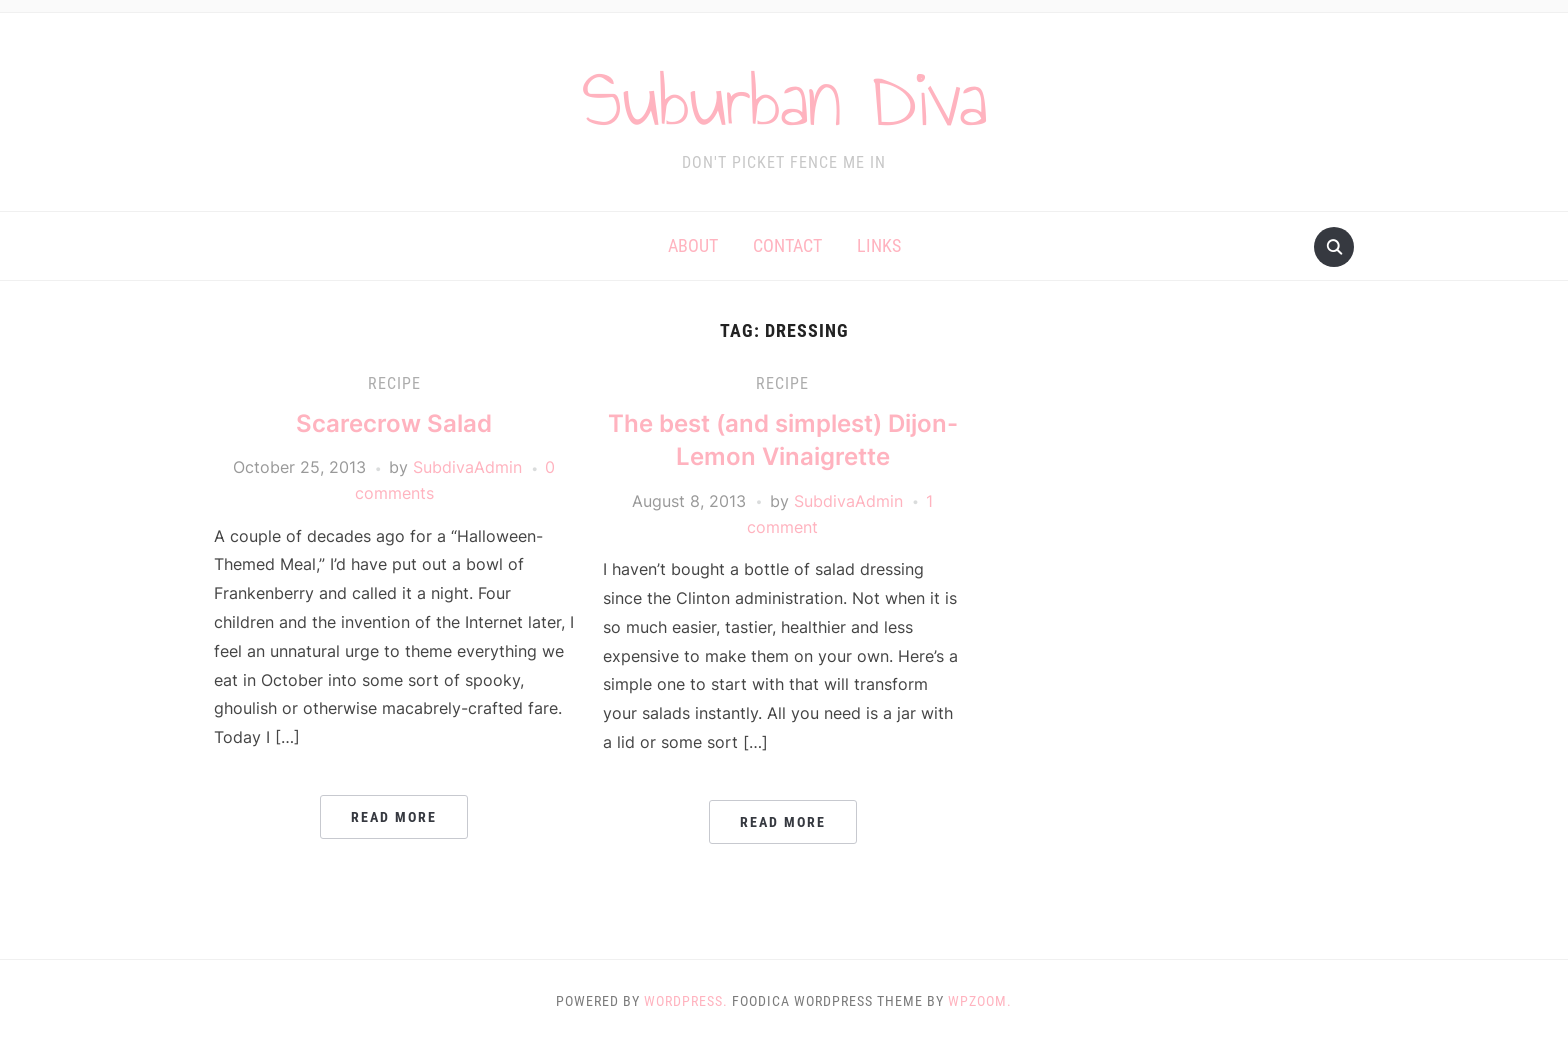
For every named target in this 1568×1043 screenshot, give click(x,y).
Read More (394, 817)
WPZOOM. (980, 1001)
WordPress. (686, 1001)
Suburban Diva (784, 99)
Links (879, 245)
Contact (787, 245)
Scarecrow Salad (394, 423)
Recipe (394, 383)
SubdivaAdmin (467, 467)
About (693, 245)
